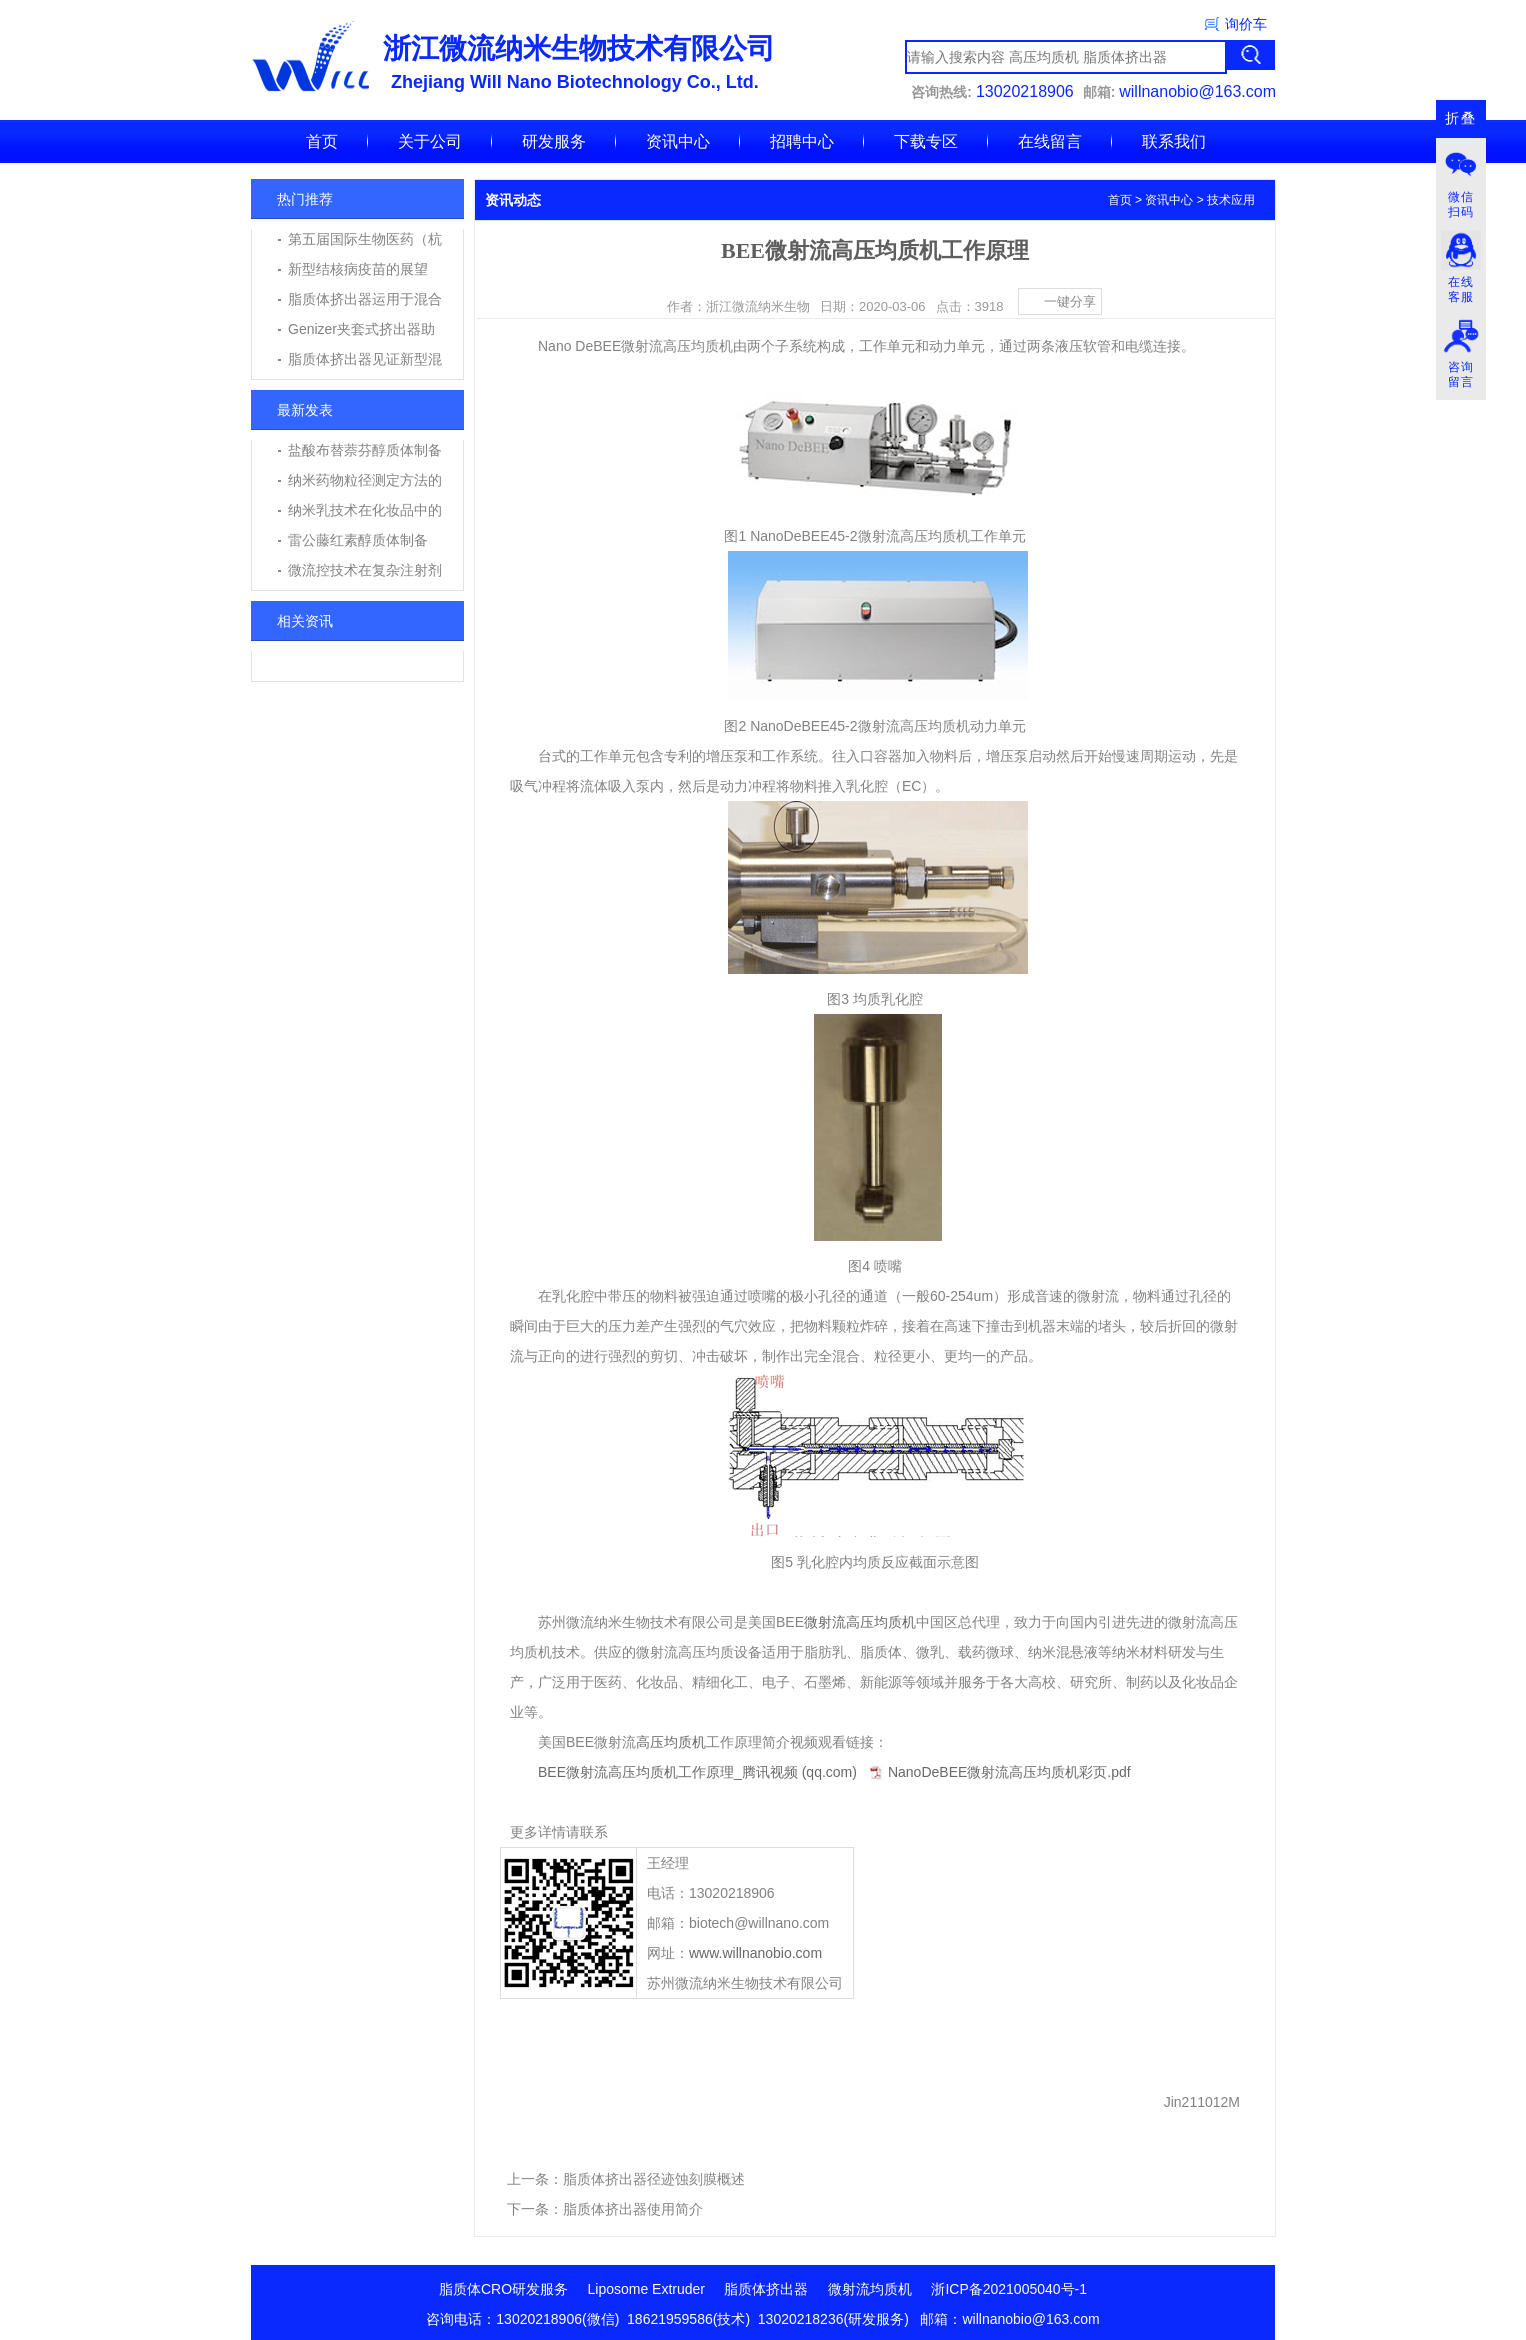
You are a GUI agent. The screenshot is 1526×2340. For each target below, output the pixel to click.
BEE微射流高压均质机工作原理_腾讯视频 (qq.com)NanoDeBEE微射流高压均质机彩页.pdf (834, 1772)
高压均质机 (671, 1742)
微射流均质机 (870, 2289)
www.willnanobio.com (755, 1953)
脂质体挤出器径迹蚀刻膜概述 (654, 2179)
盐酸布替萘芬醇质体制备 (365, 450)
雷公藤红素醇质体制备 (358, 540)
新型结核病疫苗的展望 (358, 269)
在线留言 (1050, 141)
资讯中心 (678, 141)
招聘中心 (802, 141)
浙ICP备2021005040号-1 (1009, 2289)
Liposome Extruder (647, 2289)
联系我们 (1174, 141)
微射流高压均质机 (860, 1622)
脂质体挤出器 (766, 2289)
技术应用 (1231, 200)
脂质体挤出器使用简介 (633, 2209)
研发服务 (554, 141)
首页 (322, 141)
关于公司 (430, 141)
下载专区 (926, 141)
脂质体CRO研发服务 (503, 2289)
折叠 (1461, 118)
